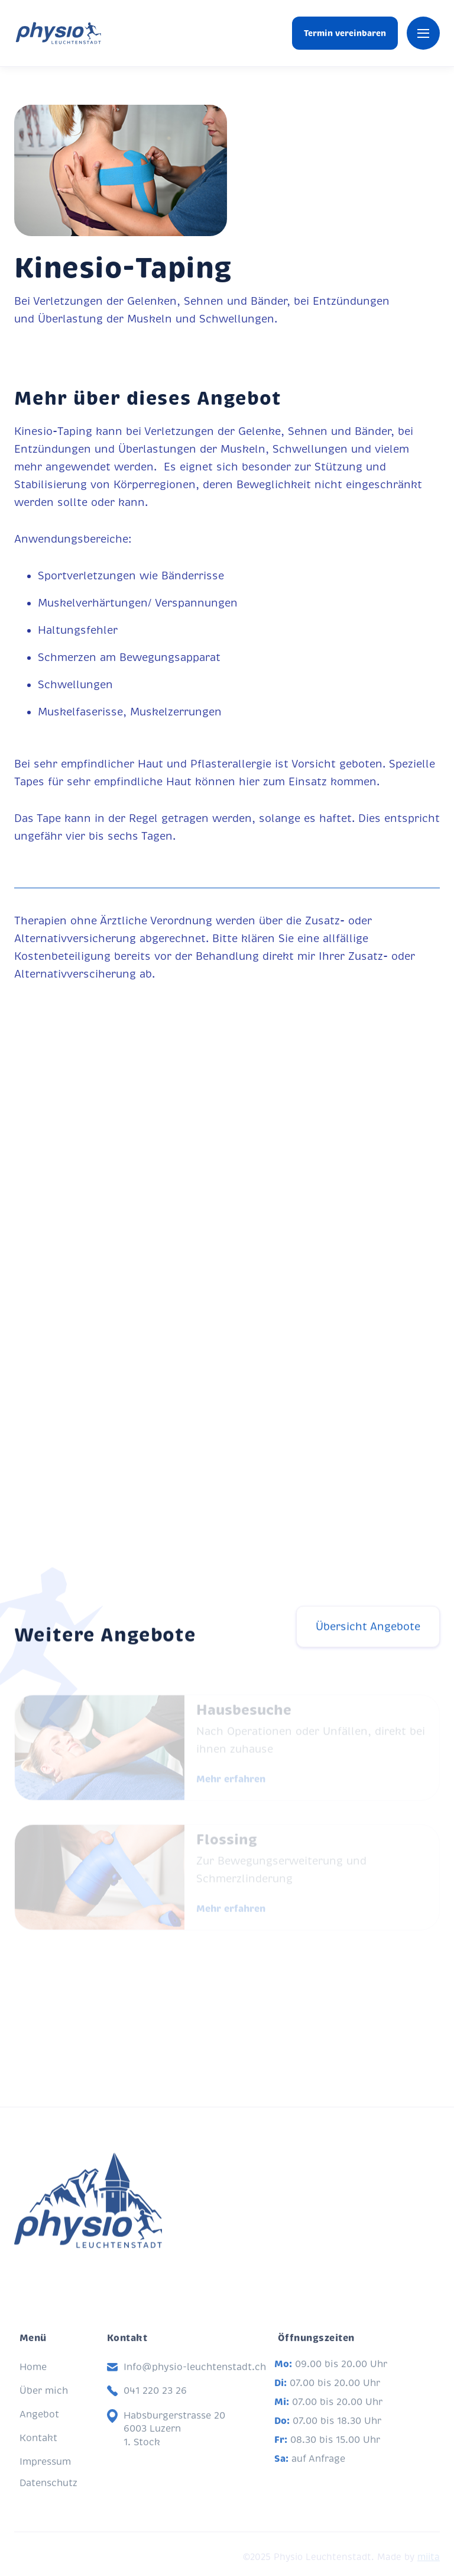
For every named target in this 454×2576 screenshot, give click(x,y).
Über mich (44, 2404)
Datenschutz (48, 2496)
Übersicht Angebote (368, 1632)
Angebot (39, 2427)
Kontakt (38, 2451)
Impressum (45, 2475)
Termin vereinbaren (345, 33)
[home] (58, 33)
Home (33, 2380)
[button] (423, 33)
